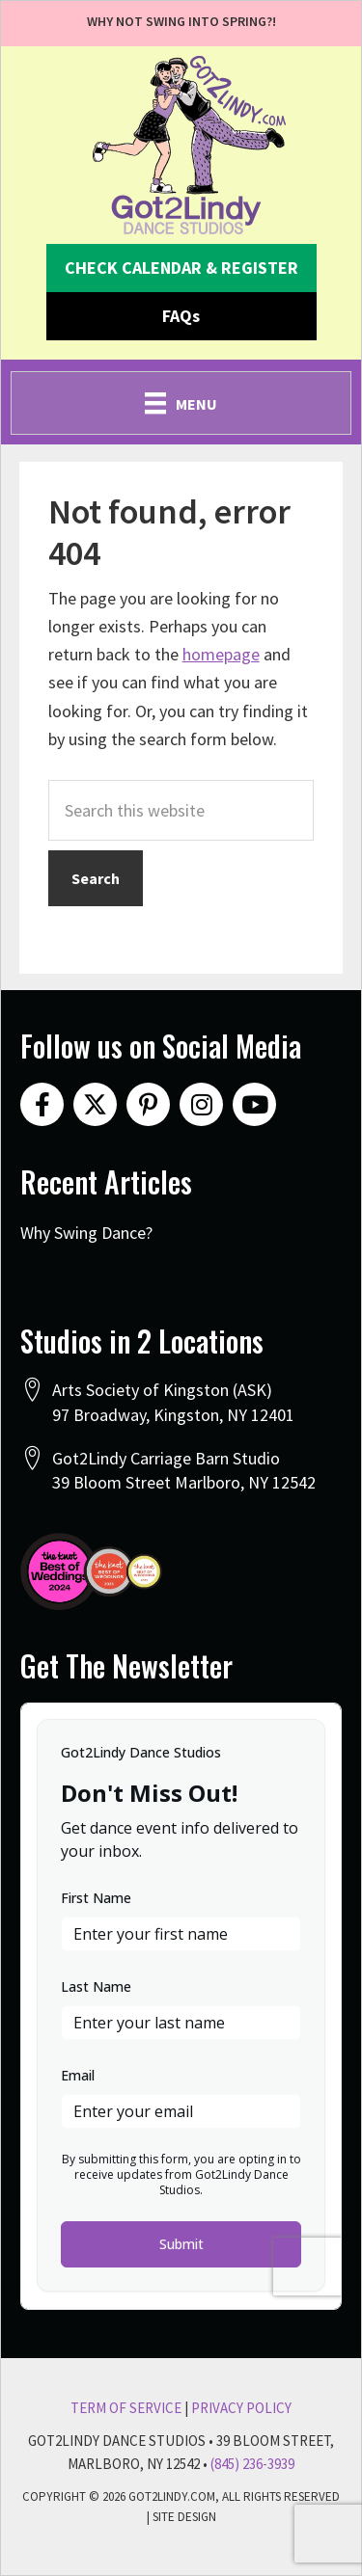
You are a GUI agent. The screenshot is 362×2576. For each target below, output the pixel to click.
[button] (181, 268)
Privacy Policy (241, 2408)
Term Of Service (125, 2408)
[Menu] (181, 403)
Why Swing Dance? (86, 1232)
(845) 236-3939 (252, 2464)
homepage (221, 654)
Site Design (184, 2517)
